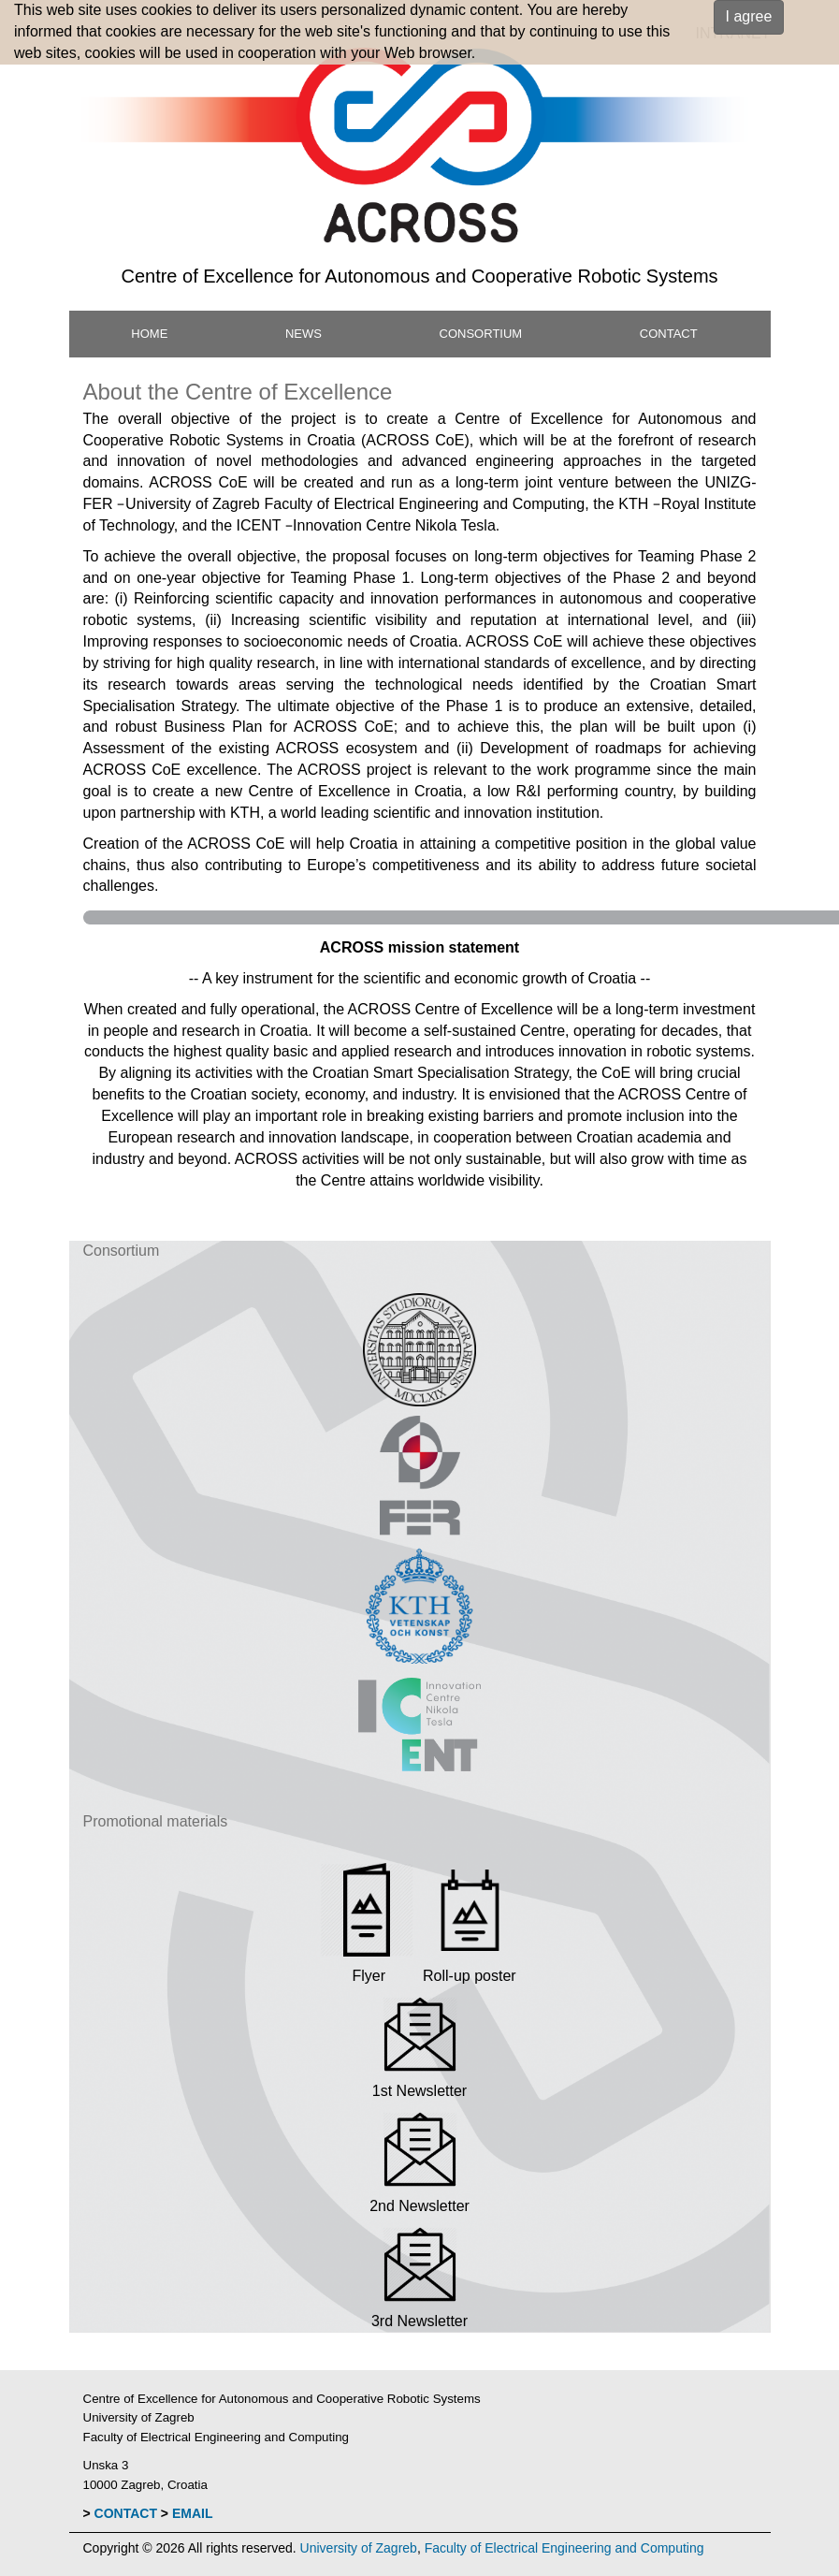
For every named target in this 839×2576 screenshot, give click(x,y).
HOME (149, 334)
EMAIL (192, 2513)
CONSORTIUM (481, 334)
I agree (749, 16)
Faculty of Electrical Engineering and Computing (564, 2547)
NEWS (303, 334)
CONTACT (669, 334)
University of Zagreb (358, 2547)
